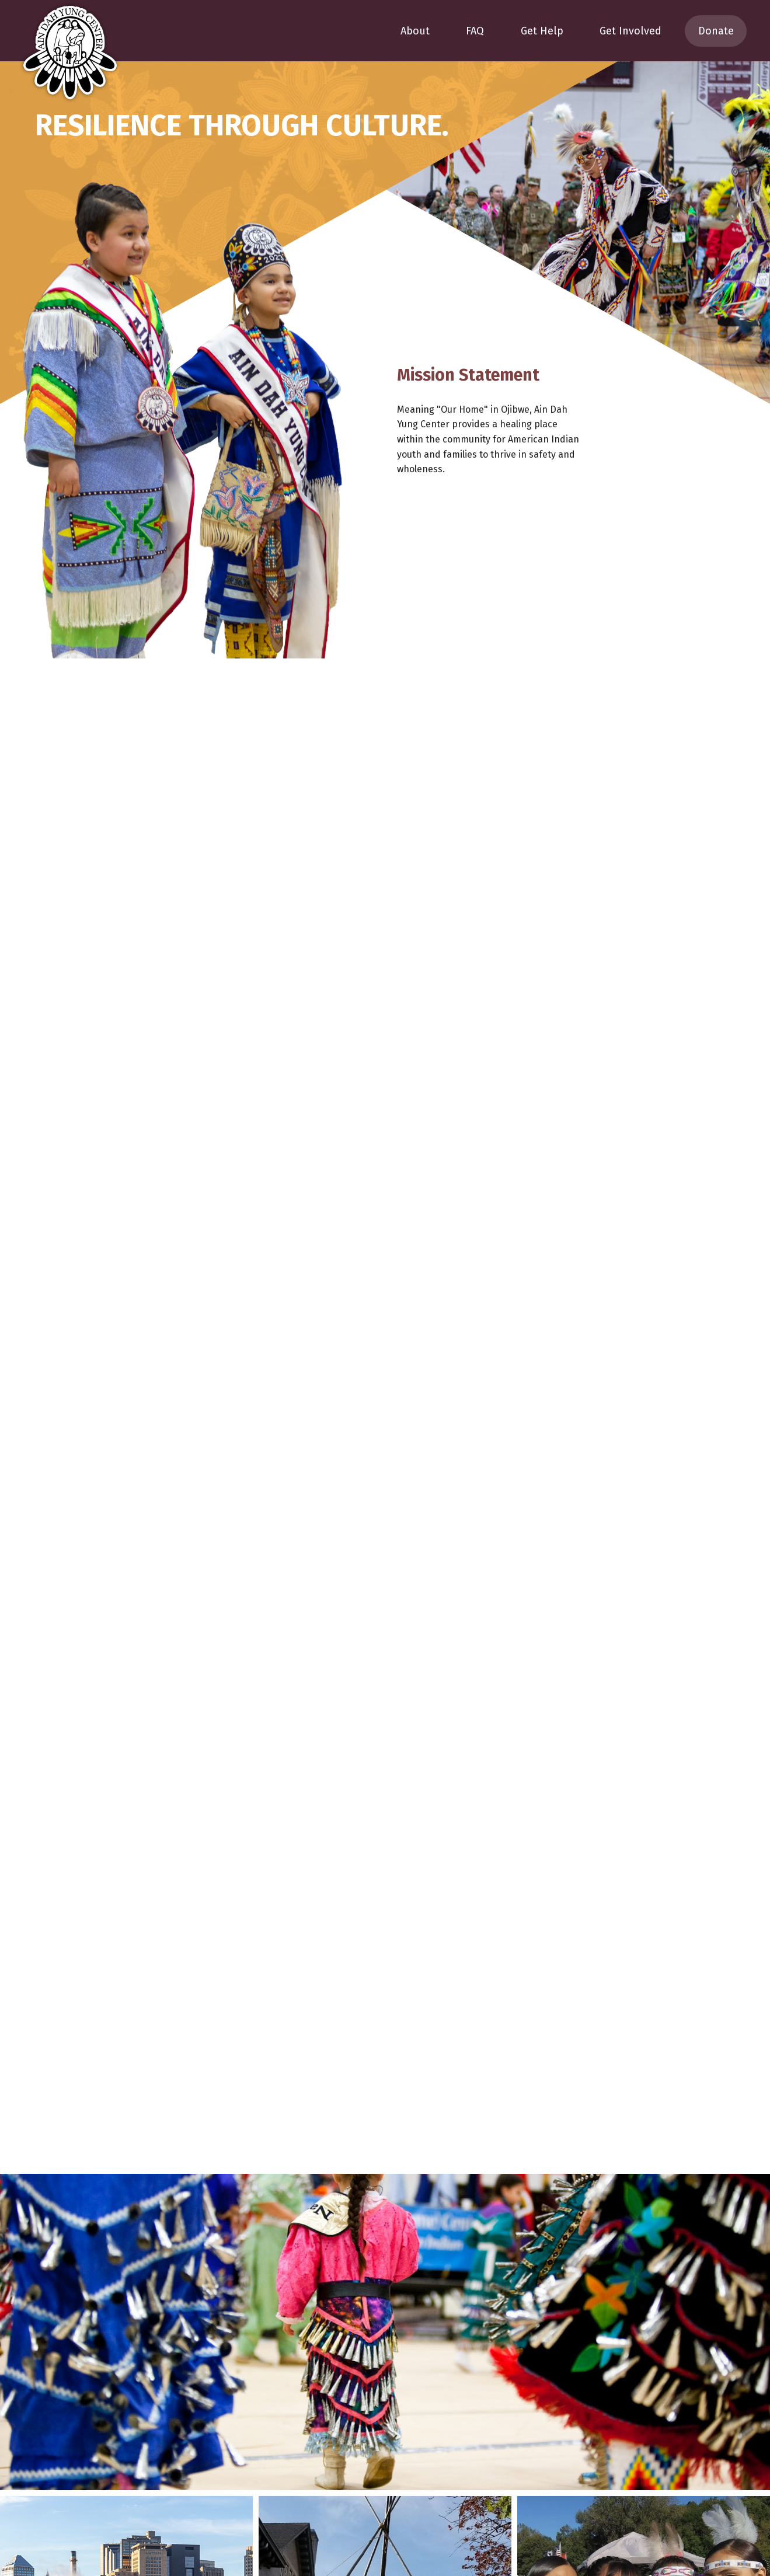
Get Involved (630, 31)
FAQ (475, 31)
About (415, 31)
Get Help (542, 31)
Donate (716, 31)
